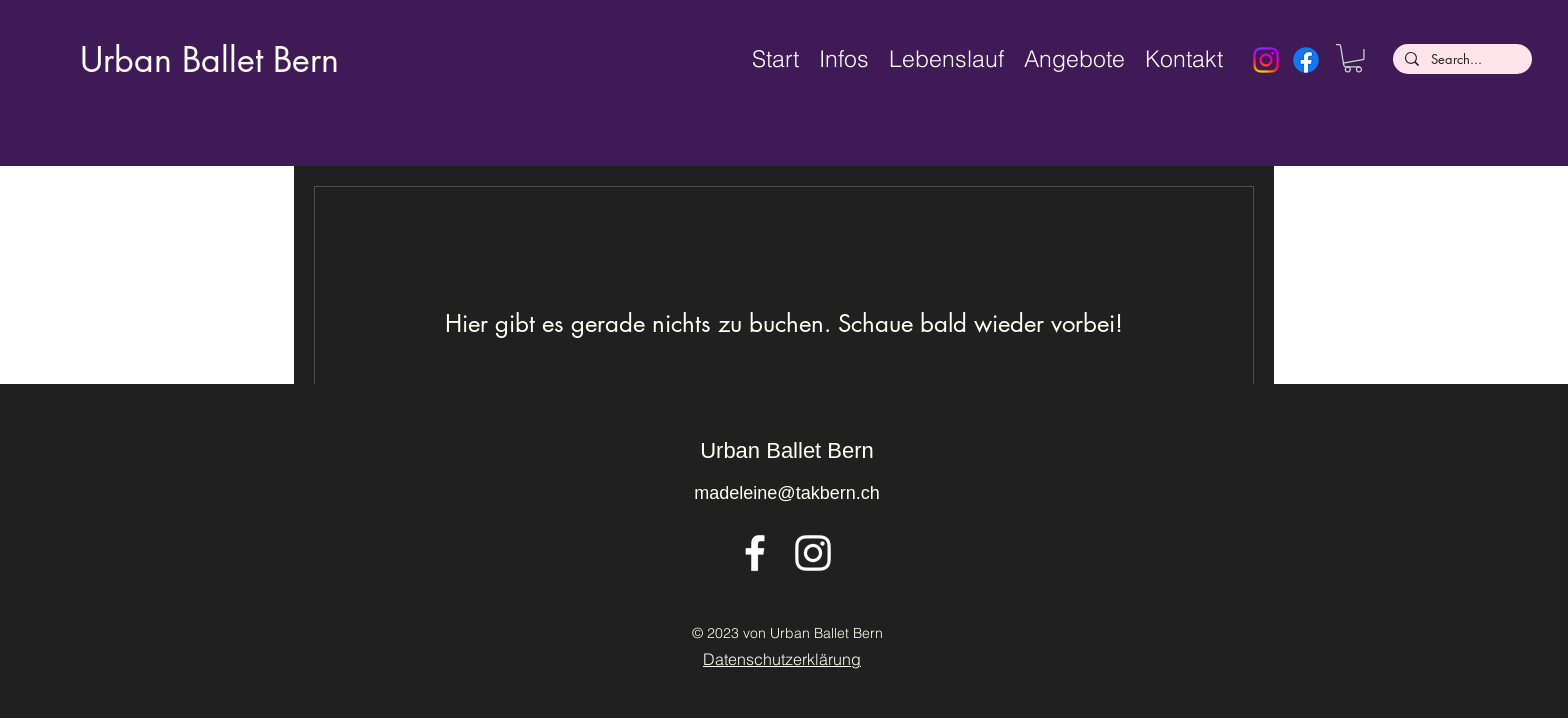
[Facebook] (1306, 60)
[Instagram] (1266, 60)
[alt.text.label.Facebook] (755, 553)
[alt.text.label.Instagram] (813, 553)
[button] (1353, 58)
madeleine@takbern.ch (786, 493)
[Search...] (1460, 60)
